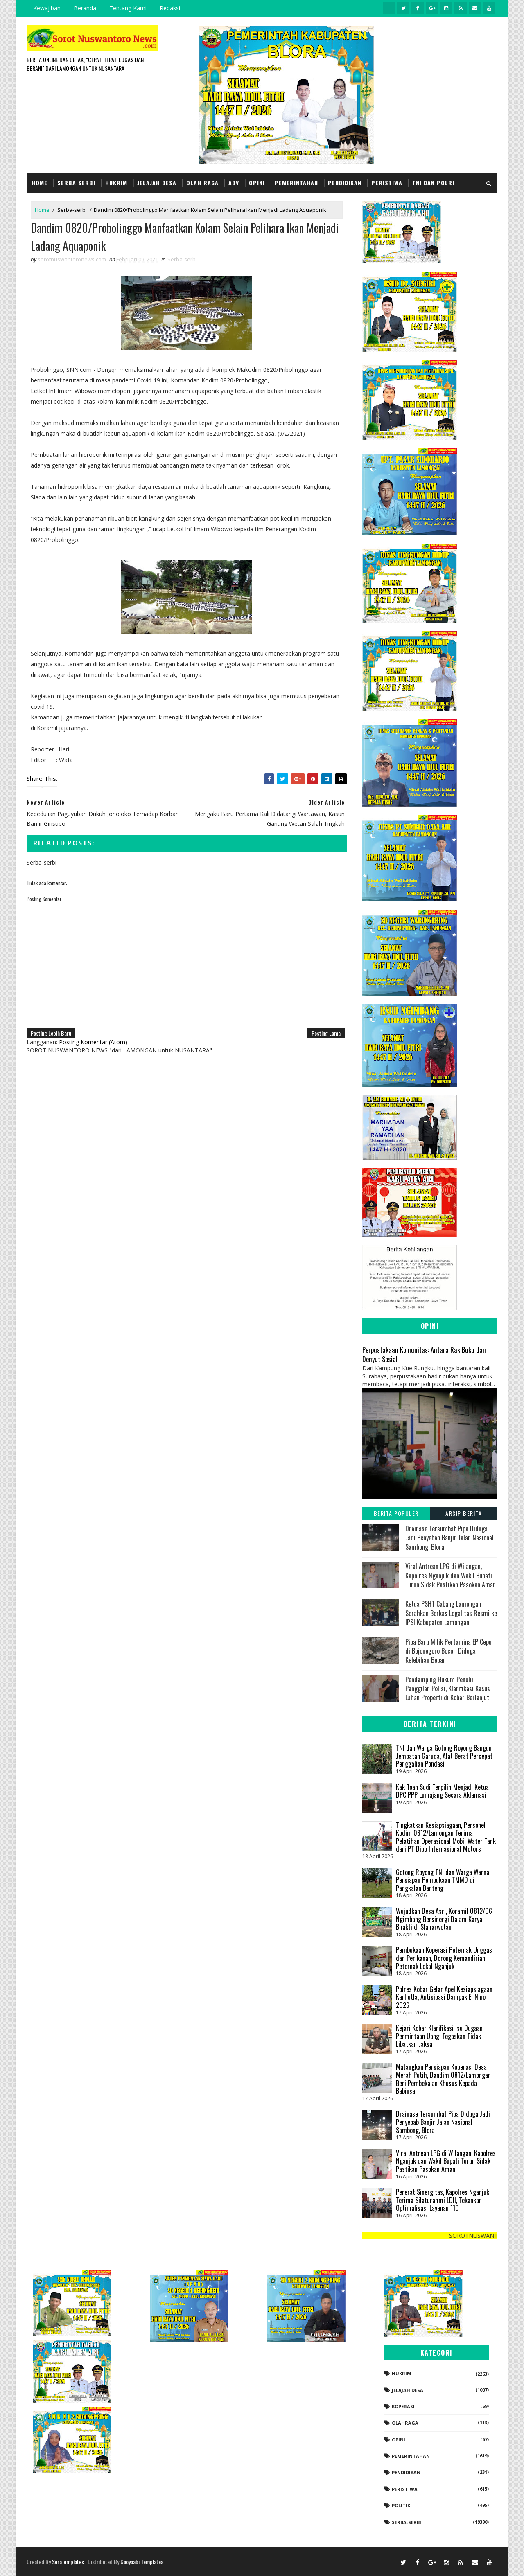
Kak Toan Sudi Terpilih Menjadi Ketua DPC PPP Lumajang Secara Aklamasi (442, 1791)
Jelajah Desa (156, 182)
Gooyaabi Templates (141, 2561)
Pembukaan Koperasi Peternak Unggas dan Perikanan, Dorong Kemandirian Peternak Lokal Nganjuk (444, 1958)
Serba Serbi (76, 182)
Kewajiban (47, 8)
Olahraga (405, 2423)
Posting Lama (326, 1033)
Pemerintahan (296, 182)
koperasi (403, 2406)
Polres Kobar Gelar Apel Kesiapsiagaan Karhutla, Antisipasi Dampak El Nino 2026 (444, 1997)
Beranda (85, 8)
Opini (257, 182)
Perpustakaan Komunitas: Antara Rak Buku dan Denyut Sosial (424, 1354)
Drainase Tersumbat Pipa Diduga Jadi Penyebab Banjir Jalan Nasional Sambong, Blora (449, 1538)
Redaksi (170, 8)
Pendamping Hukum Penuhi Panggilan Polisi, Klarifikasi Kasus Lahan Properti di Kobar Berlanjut (447, 1689)
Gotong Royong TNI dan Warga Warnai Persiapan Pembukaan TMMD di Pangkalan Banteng (443, 1880)
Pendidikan (344, 182)
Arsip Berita (463, 1513)
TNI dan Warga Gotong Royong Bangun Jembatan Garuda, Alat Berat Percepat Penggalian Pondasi (444, 1756)
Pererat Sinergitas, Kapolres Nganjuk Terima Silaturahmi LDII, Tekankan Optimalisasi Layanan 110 (442, 2200)
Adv (233, 182)
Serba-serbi (72, 210)
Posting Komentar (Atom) (93, 1042)
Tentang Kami (128, 8)
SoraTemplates (68, 2561)
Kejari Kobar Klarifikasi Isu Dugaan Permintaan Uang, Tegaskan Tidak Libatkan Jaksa (439, 2036)
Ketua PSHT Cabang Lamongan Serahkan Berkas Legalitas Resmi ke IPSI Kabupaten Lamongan (451, 1613)
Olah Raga (202, 182)
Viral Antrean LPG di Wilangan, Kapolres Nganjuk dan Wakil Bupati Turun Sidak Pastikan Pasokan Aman (450, 1575)
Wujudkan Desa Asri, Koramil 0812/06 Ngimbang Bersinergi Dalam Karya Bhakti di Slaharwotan (444, 1919)
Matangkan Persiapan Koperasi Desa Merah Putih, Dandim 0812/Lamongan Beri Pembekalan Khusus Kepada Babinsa (443, 2079)
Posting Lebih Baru (51, 1033)
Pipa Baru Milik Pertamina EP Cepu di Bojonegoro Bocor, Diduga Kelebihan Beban (448, 1651)
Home (39, 182)
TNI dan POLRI (433, 182)
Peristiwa (386, 182)
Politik (401, 2505)
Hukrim (116, 182)
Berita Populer (396, 1513)
